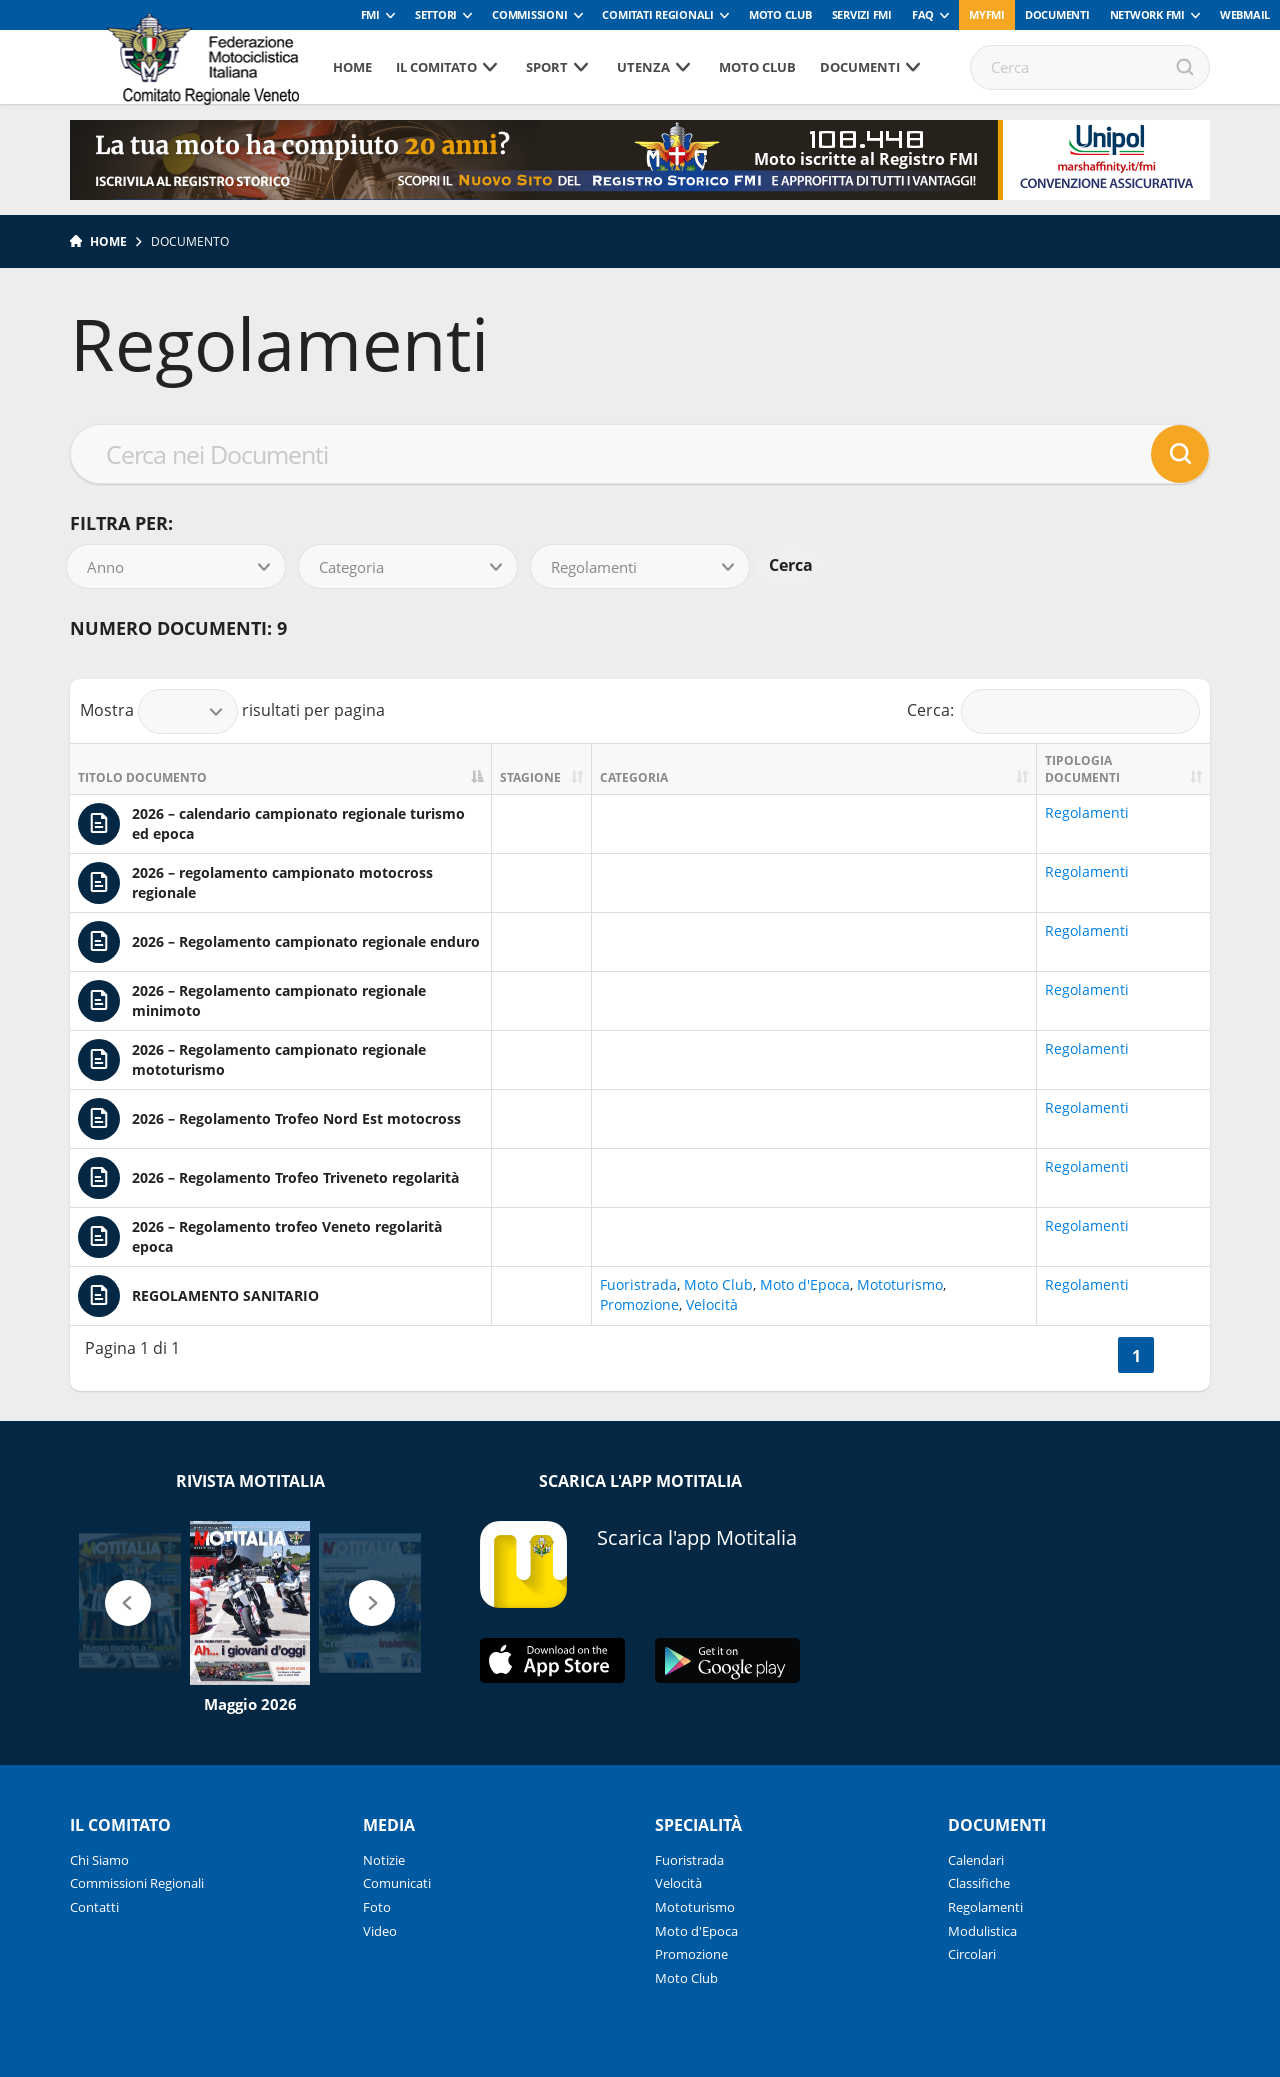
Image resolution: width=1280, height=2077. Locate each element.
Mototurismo (900, 1284)
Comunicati (397, 1883)
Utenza (643, 67)
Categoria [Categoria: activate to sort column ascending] (634, 777)
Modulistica (982, 1931)
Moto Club (780, 14)
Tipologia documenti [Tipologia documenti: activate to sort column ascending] (1082, 769)
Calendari (976, 1860)
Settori (436, 14)
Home (352, 67)
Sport (547, 67)
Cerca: (1054, 711)
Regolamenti (1087, 812)
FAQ (923, 14)
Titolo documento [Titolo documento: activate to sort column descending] (142, 777)
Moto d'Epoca (805, 1284)
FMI (370, 14)
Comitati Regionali (658, 14)
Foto (377, 1907)
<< (1094, 1356)
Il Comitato (436, 67)
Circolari (972, 1954)
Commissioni (529, 14)
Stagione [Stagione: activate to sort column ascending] (530, 777)
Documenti (1057, 14)
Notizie (384, 1860)
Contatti (94, 1907)
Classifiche (979, 1883)
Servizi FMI (862, 14)
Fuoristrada (638, 1284)
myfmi (987, 14)
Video (380, 1931)
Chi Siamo (99, 1860)
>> (1178, 1356)
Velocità (712, 1304)
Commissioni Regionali (137, 1883)
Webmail (1245, 14)
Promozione (639, 1304)
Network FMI (1147, 14)
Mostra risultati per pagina (232, 711)
